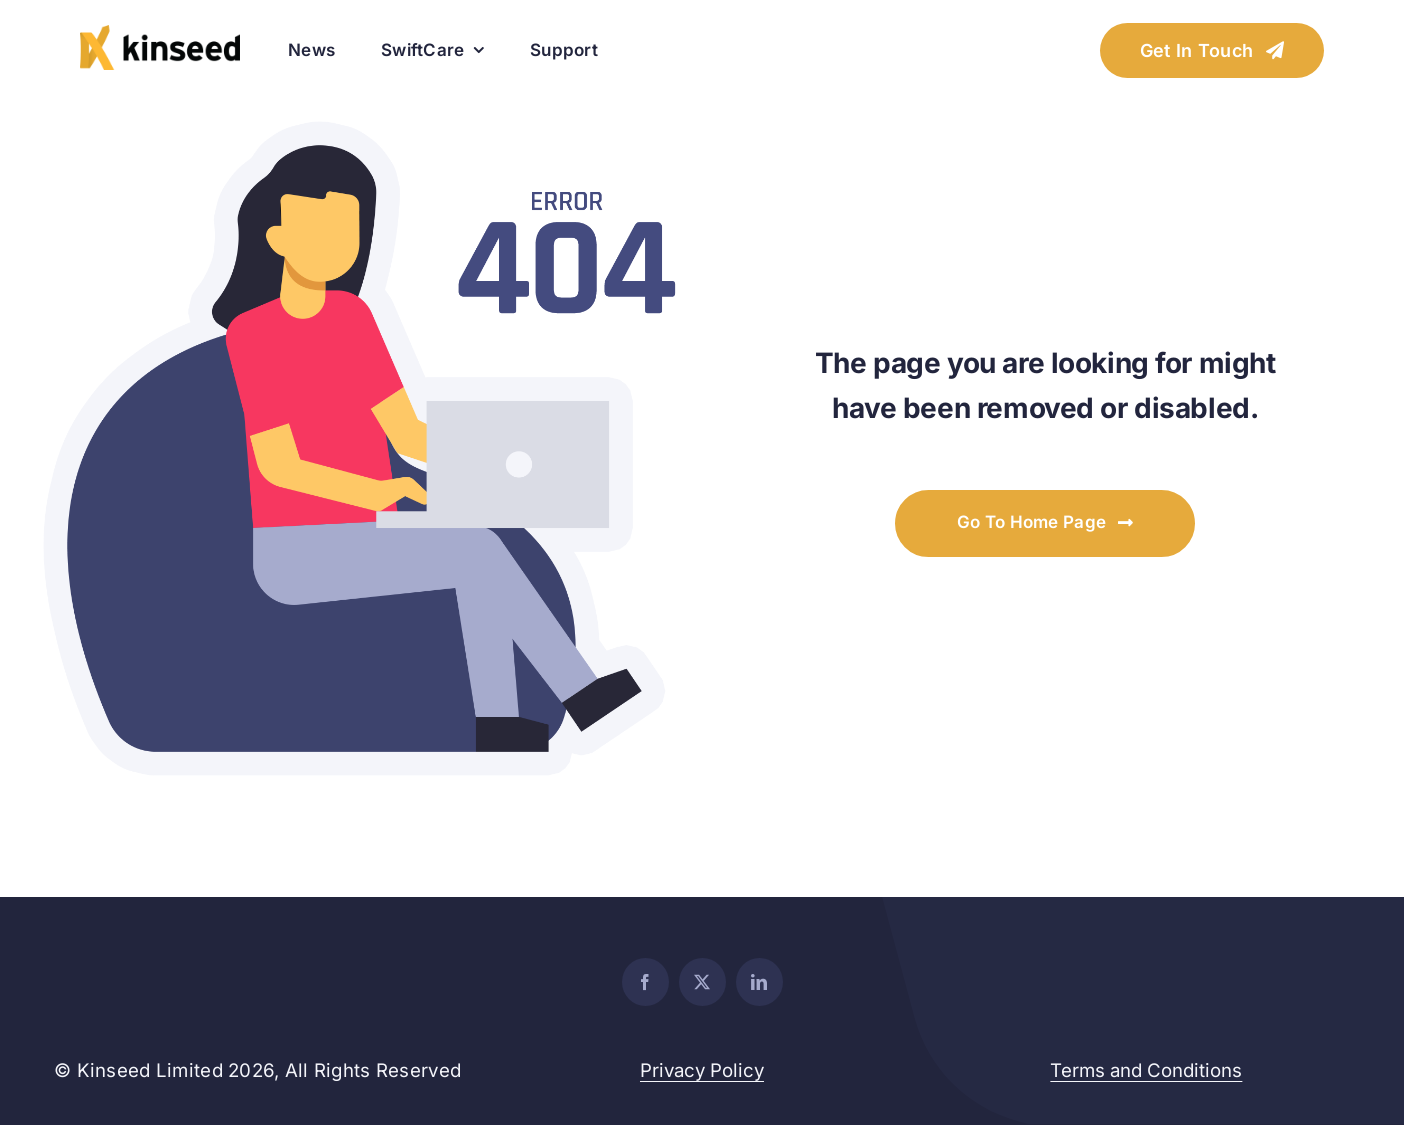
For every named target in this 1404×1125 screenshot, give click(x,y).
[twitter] (702, 982)
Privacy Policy (702, 1070)
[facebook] (645, 982)
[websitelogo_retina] (160, 33)
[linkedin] (759, 982)
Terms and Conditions (1146, 1070)
